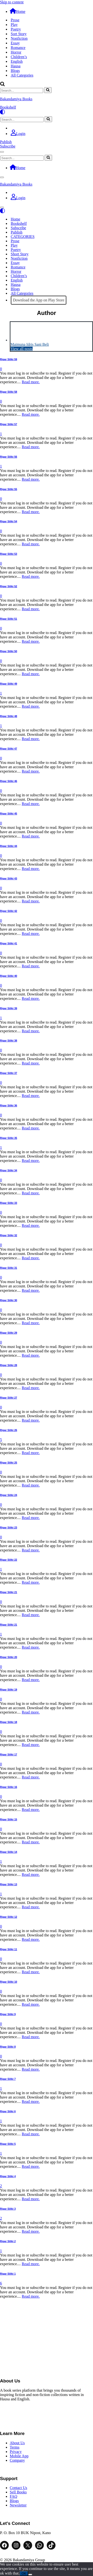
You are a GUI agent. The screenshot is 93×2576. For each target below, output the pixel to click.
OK (23, 2573)
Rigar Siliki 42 (8, 910)
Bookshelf (8, 107)
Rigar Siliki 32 (8, 1235)
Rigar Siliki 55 (8, 489)
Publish (6, 142)
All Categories (22, 75)
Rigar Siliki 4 (8, 2176)
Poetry (16, 29)
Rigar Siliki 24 (8, 1495)
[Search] (2, 85)
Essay (15, 43)
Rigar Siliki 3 (8, 2208)
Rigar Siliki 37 (8, 1073)
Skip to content (12, 2)
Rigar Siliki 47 (8, 748)
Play (14, 25)
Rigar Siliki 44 (8, 846)
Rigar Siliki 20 (8, 1657)
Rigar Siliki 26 (8, 1430)
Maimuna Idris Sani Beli (29, 344)
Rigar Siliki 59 (8, 359)
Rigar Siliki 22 (8, 1559)
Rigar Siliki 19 (8, 1689)
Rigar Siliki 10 (8, 1981)
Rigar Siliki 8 (8, 2046)
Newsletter (18, 2505)
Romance (18, 48)
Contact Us (18, 2488)
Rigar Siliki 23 (8, 1527)
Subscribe (7, 146)
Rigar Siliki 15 (8, 1819)
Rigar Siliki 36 (8, 1105)
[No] (30, 2574)
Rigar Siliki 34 (8, 1170)
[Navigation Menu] (2, 152)
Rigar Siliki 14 (8, 1851)
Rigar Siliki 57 (8, 424)
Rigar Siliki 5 (8, 2143)
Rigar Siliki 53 (8, 553)
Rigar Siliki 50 (8, 651)
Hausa (15, 66)
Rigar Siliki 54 (8, 521)
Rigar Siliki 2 (8, 2241)
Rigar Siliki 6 (8, 2111)
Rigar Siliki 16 (8, 1786)
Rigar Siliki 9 (8, 2014)
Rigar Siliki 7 (8, 2078)
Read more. (31, 382)
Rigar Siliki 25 (8, 1462)
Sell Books (18, 2492)
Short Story (19, 254)
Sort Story (19, 34)
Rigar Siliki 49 (8, 683)
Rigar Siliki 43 (8, 878)
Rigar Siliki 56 (8, 456)
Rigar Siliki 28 (8, 1365)
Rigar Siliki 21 (8, 1592)
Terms (14, 2447)
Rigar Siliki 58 (8, 391)
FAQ (13, 2496)
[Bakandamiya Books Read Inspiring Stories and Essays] (46, 99)
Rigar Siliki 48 (8, 716)
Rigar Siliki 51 (8, 618)
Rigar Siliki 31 (8, 1267)
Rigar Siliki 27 (8, 1397)
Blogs (15, 71)
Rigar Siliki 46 (8, 781)
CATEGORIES (23, 237)
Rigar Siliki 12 (8, 1916)
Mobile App (19, 2456)
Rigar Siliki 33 (8, 1202)
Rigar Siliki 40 (8, 975)
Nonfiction (19, 38)
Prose (15, 20)
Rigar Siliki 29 (8, 1332)
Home (15, 219)
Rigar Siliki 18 (8, 1722)
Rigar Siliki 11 (8, 1949)
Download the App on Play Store (38, 300)
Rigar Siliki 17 (8, 1754)
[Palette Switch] (46, 112)
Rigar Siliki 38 (8, 1040)
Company (17, 2460)
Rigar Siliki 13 (8, 1884)
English (17, 61)
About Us (17, 2443)
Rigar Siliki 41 (8, 943)
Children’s (19, 57)
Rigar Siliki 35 (8, 1137)
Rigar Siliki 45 (8, 813)
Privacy (16, 2452)
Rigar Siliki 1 (8, 2273)
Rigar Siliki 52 (8, 586)
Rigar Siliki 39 (8, 1008)
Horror (16, 52)
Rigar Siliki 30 (8, 1300)
